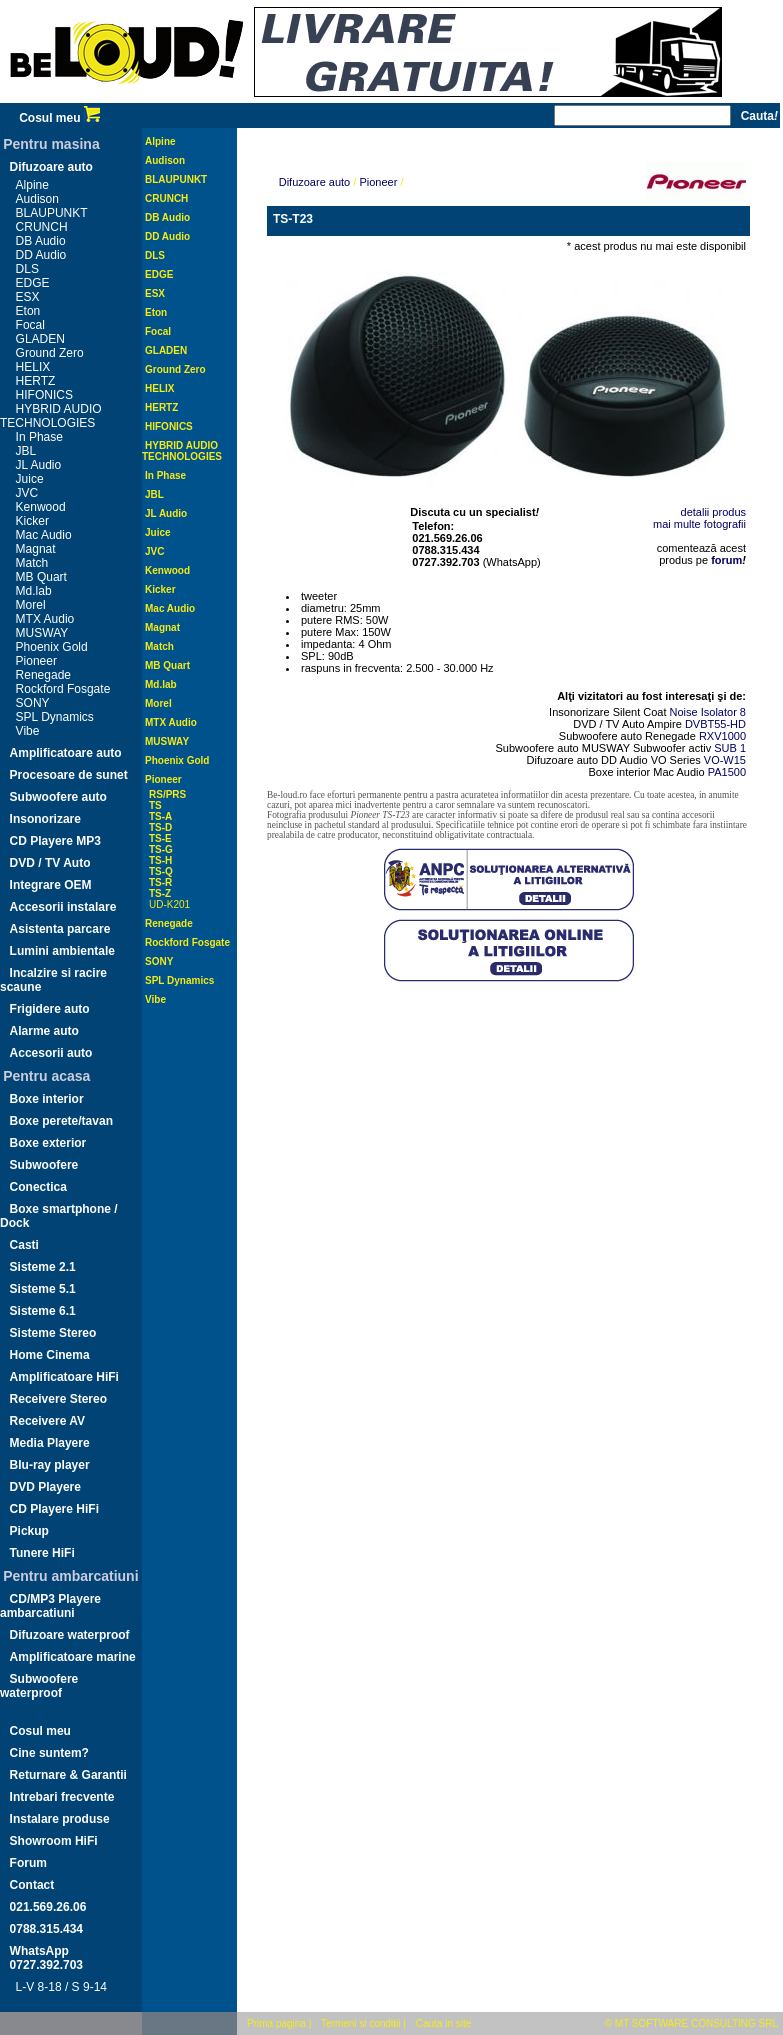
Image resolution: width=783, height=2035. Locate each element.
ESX (28, 297)
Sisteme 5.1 (43, 1289)
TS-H (160, 860)
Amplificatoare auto (66, 753)
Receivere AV (47, 1421)
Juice (30, 479)
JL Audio (39, 465)
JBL (26, 451)
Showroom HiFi (54, 1841)
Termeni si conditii (360, 2023)
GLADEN (40, 339)
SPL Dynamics (55, 717)
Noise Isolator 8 (708, 712)
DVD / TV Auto (50, 863)
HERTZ (36, 381)
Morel (31, 605)
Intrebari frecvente (62, 1797)
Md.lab (34, 591)
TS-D (160, 827)
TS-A (160, 816)
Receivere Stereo (58, 1399)
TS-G (161, 849)
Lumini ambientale (62, 951)
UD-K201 (169, 904)
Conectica (38, 1187)
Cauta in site (444, 2023)
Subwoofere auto (58, 797)
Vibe (28, 731)
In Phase (39, 437)
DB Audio (41, 241)
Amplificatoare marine (73, 1657)
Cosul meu (59, 118)
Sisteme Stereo (53, 1333)
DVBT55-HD (715, 724)
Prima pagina (276, 2023)
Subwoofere (44, 1165)
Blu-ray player (50, 1465)
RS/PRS (167, 794)
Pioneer (36, 661)
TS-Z (160, 893)
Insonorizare (45, 819)
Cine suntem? (49, 1753)
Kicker (32, 521)
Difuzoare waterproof (70, 1635)
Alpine (32, 185)
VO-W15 (725, 760)
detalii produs (713, 512)
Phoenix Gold (52, 647)
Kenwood (41, 507)
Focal (30, 325)
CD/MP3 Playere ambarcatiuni (50, 1606)
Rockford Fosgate (63, 689)
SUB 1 (730, 748)
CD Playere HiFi (54, 1509)
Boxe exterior (48, 1143)
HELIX (33, 367)
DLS (27, 269)
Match (32, 563)
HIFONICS (44, 395)
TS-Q (161, 871)
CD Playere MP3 (55, 841)
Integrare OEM (51, 885)
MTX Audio (45, 619)
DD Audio (41, 255)
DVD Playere (45, 1487)
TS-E (160, 838)
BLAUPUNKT (52, 213)
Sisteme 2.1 (43, 1267)
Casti (24, 1245)
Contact (32, 1885)
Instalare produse (60, 1819)
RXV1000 (722, 736)
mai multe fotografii (699, 524)
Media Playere (50, 1443)
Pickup (29, 1531)
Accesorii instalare (63, 907)
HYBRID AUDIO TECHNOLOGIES (51, 416)
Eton (28, 311)
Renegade (43, 675)
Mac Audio (44, 535)
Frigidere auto (50, 1009)
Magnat (36, 549)
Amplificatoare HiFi (64, 1377)
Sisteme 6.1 (43, 1311)
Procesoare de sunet (69, 775)
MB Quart (41, 577)
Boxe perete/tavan (61, 1121)
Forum (28, 1863)
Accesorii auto (51, 1053)
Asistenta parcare (60, 929)
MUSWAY (42, 633)
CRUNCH (42, 227)
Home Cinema (50, 1355)
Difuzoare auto (51, 167)
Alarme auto (44, 1031)
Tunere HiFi (42, 1553)
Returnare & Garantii (68, 1775)
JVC (27, 493)
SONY (33, 703)
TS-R (160, 882)
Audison (37, 199)
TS (155, 805)
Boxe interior (47, 1099)
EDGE (33, 283)
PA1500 (727, 772)
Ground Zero (50, 353)
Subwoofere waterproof (39, 1686)
